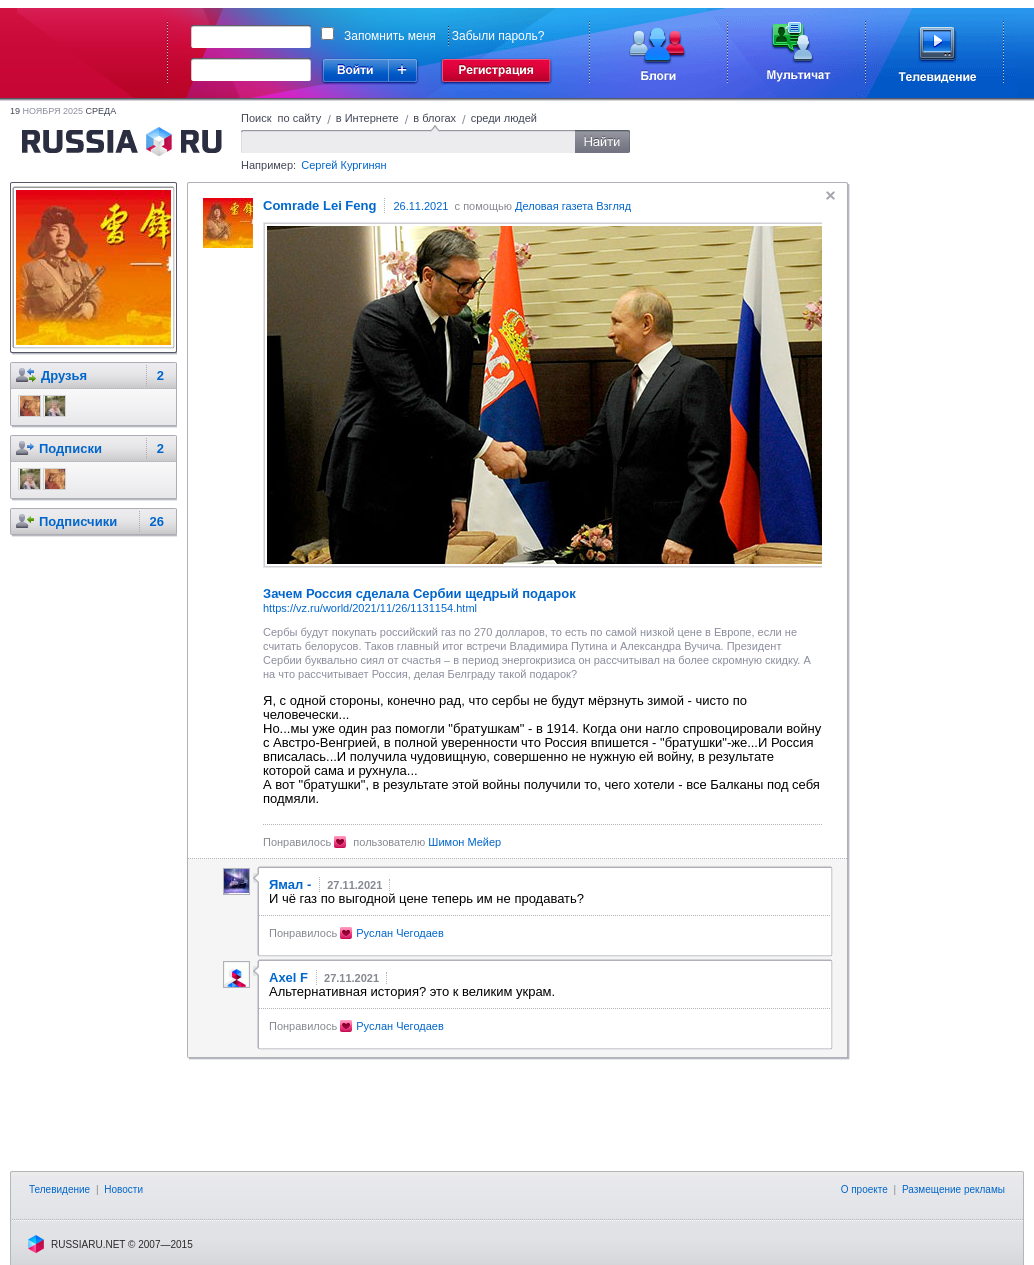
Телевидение (59, 1189)
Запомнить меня (390, 36)
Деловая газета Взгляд (573, 206)
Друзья (64, 375)
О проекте (864, 1189)
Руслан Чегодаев (399, 933)
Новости (123, 1189)
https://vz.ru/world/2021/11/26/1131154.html (370, 608)
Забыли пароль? (498, 36)
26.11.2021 (420, 206)
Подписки (70, 448)
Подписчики (78, 521)
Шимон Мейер (464, 842)
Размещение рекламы (953, 1189)
